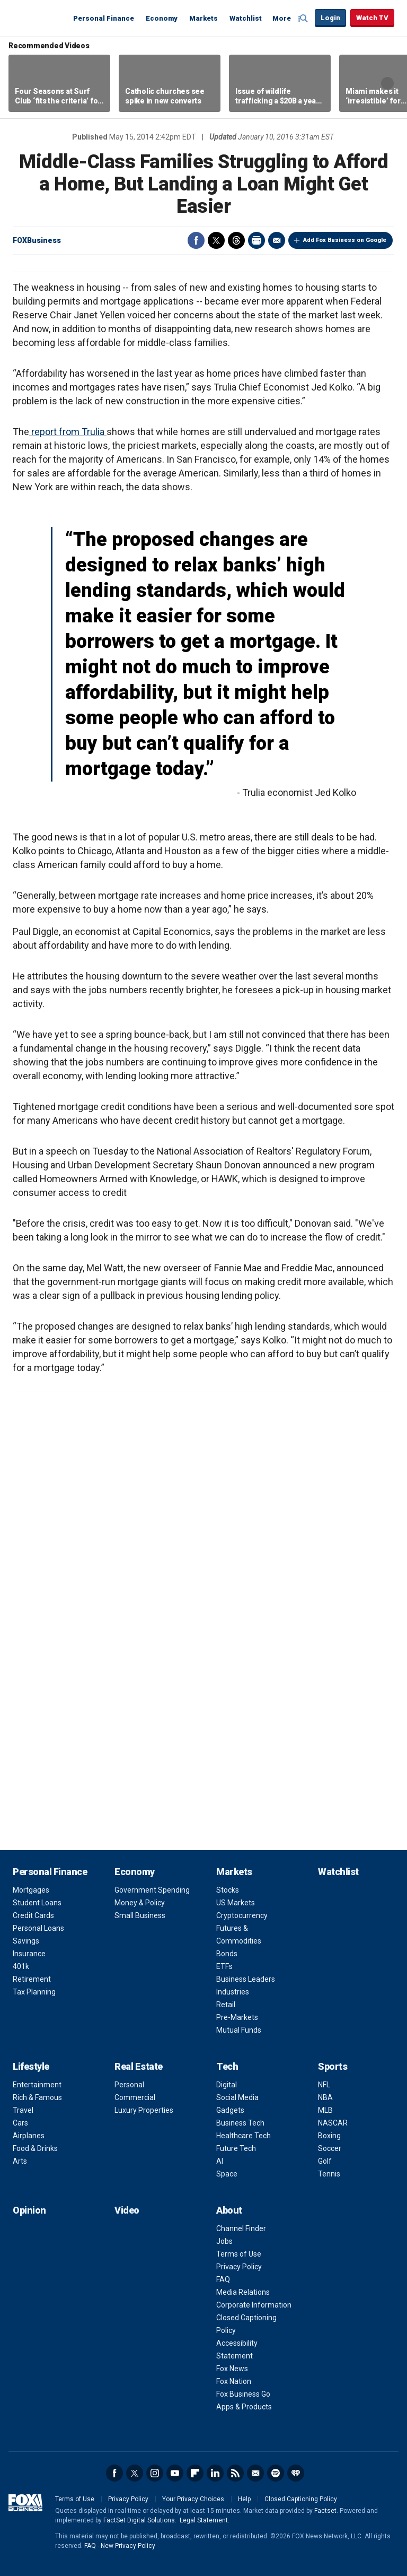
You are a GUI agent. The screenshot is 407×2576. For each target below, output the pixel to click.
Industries (232, 1992)
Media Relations (243, 2292)
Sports (332, 2066)
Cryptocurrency (242, 1915)
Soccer (329, 2148)
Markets (203, 18)
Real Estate (138, 2066)
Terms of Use (238, 2254)
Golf (325, 2161)
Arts (20, 2161)
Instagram (154, 2473)
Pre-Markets (237, 2017)
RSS (235, 2473)
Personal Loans (38, 1928)
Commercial (134, 2097)
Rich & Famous (37, 2097)
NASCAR (333, 2123)
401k (21, 1966)
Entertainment (37, 2084)
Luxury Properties (143, 2110)
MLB (325, 2110)
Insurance (29, 1953)
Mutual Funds (238, 2030)
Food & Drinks (35, 2148)
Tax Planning (34, 1992)
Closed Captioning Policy (300, 2499)
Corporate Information (253, 2305)
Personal (129, 2084)
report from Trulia (68, 431)
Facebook (196, 240)
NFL (324, 2084)
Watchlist (245, 18)
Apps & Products (244, 2406)
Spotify (275, 2473)
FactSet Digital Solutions (139, 2520)
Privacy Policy (239, 2266)
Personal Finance (103, 18)
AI (219, 2161)
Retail (225, 2004)
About (229, 2210)
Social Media (237, 2097)
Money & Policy (139, 1902)
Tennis (329, 2174)
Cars (20, 2123)
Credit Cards (33, 1915)
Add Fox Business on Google (344, 240)
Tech (227, 2066)
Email (276, 240)
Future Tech (236, 2148)
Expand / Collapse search (304, 18)
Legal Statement (204, 2520)
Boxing (329, 2135)
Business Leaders (245, 1979)
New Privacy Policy (128, 2545)
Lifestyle (31, 2066)
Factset (325, 2510)
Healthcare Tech (243, 2135)
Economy (162, 18)
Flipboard (195, 2473)
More (281, 18)
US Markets (235, 1902)
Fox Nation (233, 2381)
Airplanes (29, 2135)
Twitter (216, 240)
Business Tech (240, 2123)
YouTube (174, 2473)
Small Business (139, 1915)
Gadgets (230, 2110)
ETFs (224, 1966)
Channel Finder (241, 2228)
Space (226, 2174)
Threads (236, 240)
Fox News (232, 2368)
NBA (325, 2097)
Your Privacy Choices (193, 2499)
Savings (26, 1941)
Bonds (226, 1953)
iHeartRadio (295, 2473)
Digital (226, 2084)
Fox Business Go (243, 2394)
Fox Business (38, 17)
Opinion (29, 2210)
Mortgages (31, 1890)
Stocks (227, 1890)
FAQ (223, 2279)
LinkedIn (215, 2473)
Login (330, 18)
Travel (23, 2110)
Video (126, 2210)
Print (256, 240)
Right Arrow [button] (387, 83)
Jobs (224, 2241)
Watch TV (372, 18)
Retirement (32, 1979)
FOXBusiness (37, 240)
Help (244, 2499)
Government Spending (152, 1890)
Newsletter (255, 2473)
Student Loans (37, 1902)
